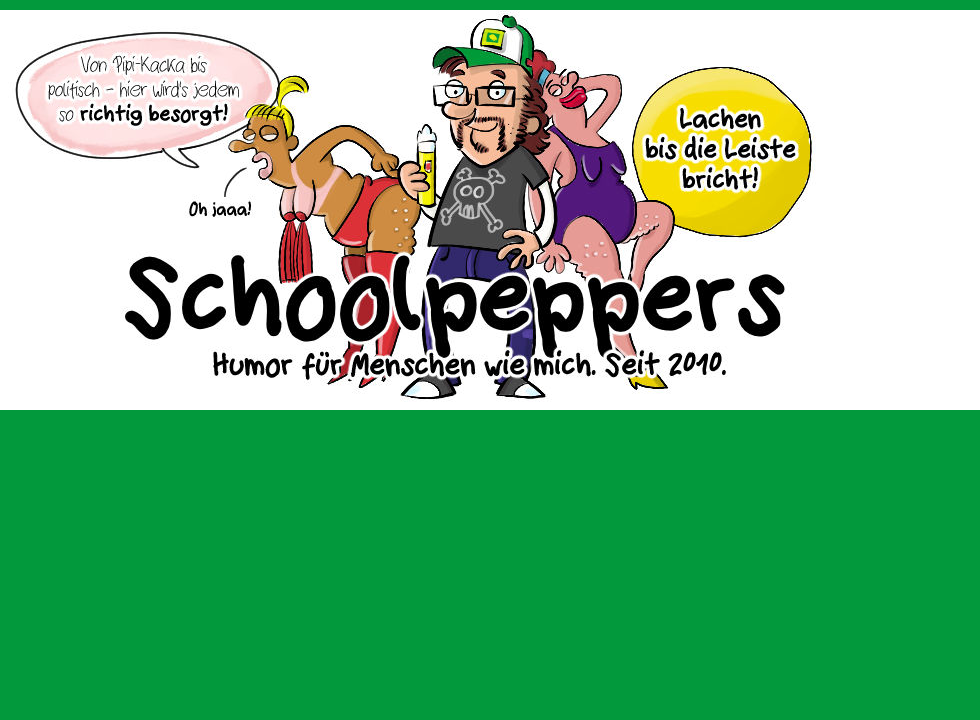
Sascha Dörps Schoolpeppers (490, 210)
